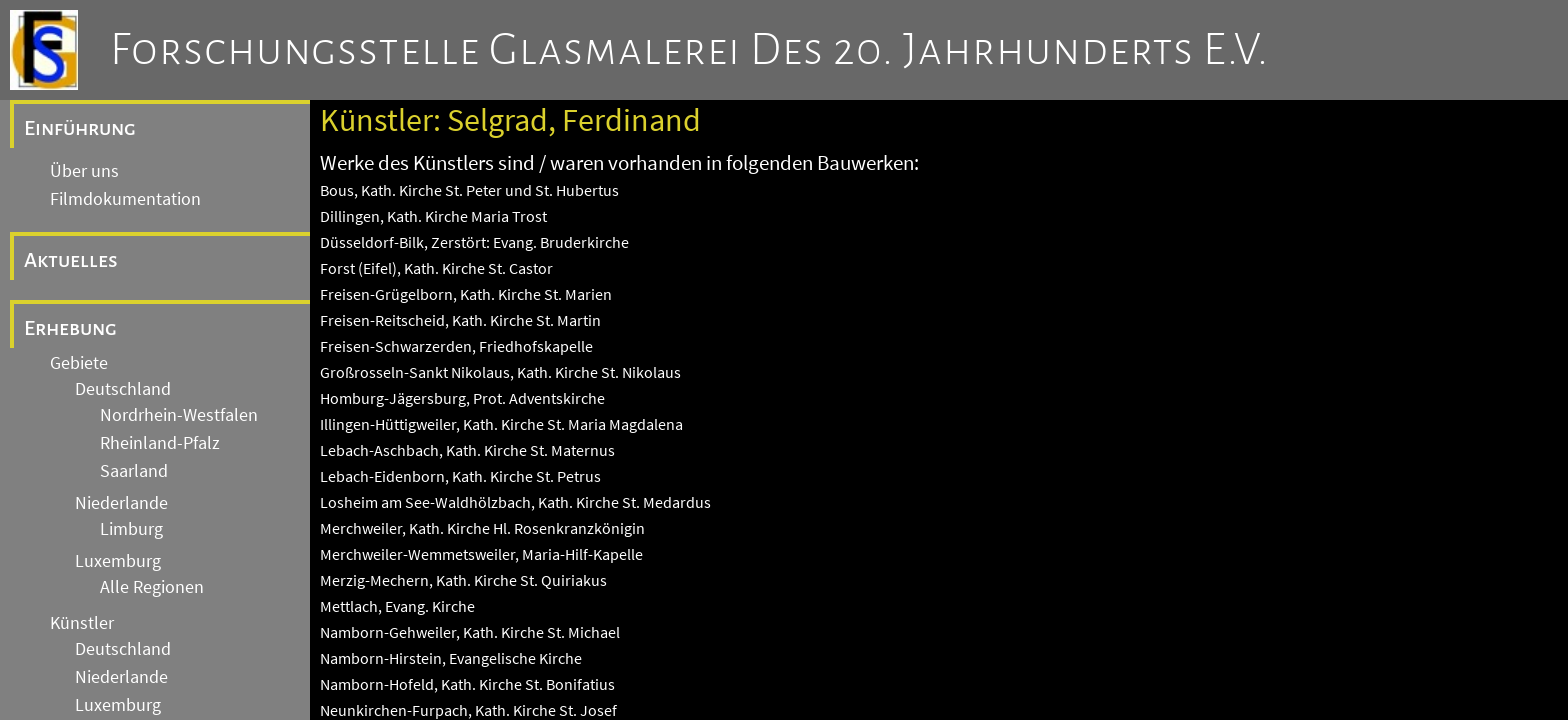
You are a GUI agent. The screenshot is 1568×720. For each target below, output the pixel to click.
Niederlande (121, 503)
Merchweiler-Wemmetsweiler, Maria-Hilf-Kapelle (481, 554)
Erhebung (70, 328)
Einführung (80, 128)
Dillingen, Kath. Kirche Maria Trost (433, 216)
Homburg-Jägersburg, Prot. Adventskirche (462, 398)
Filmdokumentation (125, 199)
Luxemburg (118, 561)
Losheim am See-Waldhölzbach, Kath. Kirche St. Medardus (515, 502)
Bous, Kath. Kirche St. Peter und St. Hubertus (469, 190)
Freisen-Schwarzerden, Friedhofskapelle (456, 346)
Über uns (84, 171)
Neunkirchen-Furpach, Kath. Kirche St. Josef (468, 710)
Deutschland (123, 389)
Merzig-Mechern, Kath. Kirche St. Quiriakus (463, 580)
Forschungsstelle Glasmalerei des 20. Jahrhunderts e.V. (689, 50)
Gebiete (79, 363)
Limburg (131, 529)
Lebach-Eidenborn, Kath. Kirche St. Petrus (460, 476)
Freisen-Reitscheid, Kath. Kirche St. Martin (460, 320)
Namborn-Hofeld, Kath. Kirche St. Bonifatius (467, 684)
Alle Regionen (152, 587)
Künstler (82, 623)
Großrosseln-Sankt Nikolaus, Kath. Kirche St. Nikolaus (500, 372)
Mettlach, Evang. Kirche (397, 606)
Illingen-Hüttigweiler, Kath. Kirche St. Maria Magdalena (501, 424)
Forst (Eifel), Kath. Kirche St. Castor (436, 268)
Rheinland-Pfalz (160, 443)
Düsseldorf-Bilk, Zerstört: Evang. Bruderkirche (474, 242)
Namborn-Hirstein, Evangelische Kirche (451, 658)
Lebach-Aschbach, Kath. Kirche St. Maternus (467, 450)
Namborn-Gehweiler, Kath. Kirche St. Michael (470, 632)
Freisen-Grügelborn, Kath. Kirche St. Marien (466, 294)
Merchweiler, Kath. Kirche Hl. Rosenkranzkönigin (482, 528)
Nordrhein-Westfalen (179, 415)
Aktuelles (71, 260)
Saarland (134, 471)
